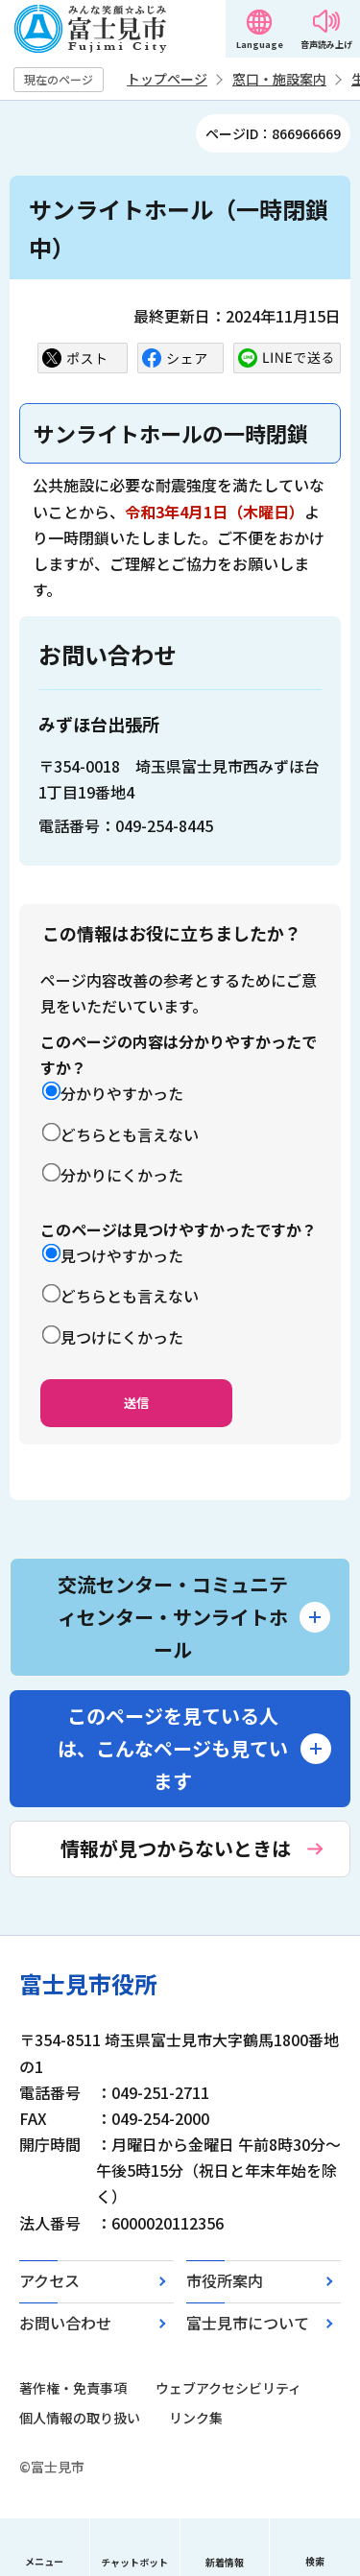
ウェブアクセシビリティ (228, 2387)
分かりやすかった (121, 1093)
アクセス (49, 2280)
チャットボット (134, 2562)
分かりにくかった (121, 1174)
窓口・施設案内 (279, 78)
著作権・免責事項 (73, 2387)
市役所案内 (224, 2280)
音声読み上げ (326, 44)
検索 (314, 2561)
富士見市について (247, 2322)
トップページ (167, 78)
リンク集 (196, 2417)
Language (259, 44)
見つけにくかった (121, 1336)
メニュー (44, 2561)
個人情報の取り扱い (79, 2417)
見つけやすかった (121, 1255)
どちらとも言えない (129, 1134)
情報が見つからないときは (175, 1848)
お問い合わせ (65, 2322)
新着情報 (224, 2562)
